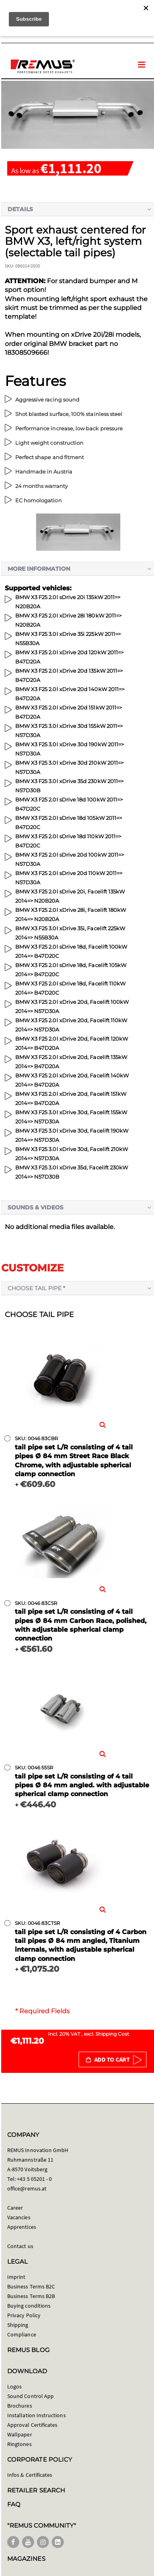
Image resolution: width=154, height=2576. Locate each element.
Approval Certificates (32, 2424)
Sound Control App (30, 2396)
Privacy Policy (24, 2315)
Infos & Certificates (29, 2474)
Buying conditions (29, 2305)
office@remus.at (27, 2188)
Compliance (21, 2334)
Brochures (19, 2405)
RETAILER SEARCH (36, 2490)
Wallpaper (19, 2434)
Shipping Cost (112, 2034)
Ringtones (19, 2444)
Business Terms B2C (31, 2286)
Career (15, 2207)
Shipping (17, 2324)
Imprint (16, 2276)
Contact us (20, 2246)
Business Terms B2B (31, 2296)
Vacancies (18, 2217)
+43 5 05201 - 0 (34, 2178)
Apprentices (21, 2226)
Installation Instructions (36, 2415)
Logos (14, 2386)
